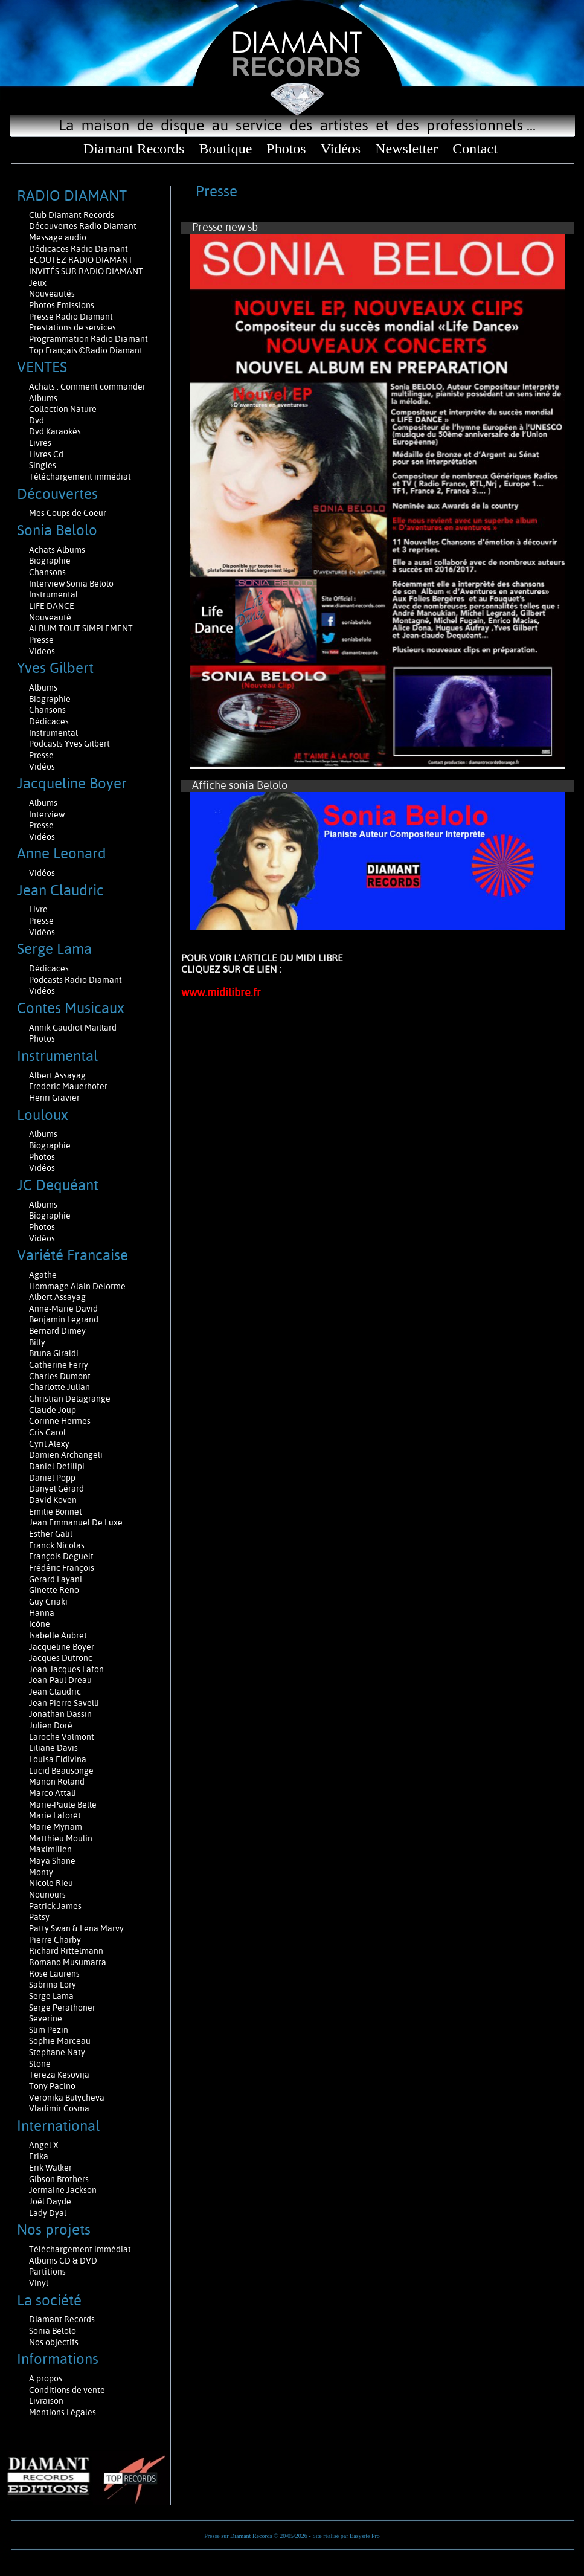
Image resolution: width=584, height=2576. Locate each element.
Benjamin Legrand (63, 1319)
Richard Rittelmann (66, 1951)
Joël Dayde (50, 2201)
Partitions (48, 2271)
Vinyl (38, 2283)
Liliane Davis (53, 1748)
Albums (44, 398)
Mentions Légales (62, 2412)
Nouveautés (52, 293)
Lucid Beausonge (61, 1771)
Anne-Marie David (63, 1308)
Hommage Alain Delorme (77, 1286)
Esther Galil (50, 1534)
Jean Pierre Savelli (64, 1703)
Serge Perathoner (62, 2007)
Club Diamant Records (71, 215)
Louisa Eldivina (57, 1759)
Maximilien (50, 1849)
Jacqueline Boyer (61, 1647)
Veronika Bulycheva (66, 2097)
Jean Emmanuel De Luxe (76, 1522)
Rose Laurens (54, 1974)
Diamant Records (133, 148)
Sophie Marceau (60, 2041)
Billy (37, 1342)
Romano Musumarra (67, 1962)
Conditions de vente (67, 2390)
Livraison (46, 2401)
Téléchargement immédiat (80, 476)
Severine (45, 2018)
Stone (40, 2064)
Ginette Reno (54, 1590)
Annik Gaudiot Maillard (73, 1027)
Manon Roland (57, 1781)
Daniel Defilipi (57, 1466)
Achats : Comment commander (88, 386)
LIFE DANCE (51, 606)
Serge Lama (51, 1996)
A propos (45, 2378)
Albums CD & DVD (63, 2260)
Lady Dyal (47, 2213)
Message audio (58, 237)
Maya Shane (52, 1861)
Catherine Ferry (58, 1365)
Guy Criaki (48, 1601)
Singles (42, 465)
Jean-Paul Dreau (60, 1680)
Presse (41, 640)
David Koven (53, 1500)
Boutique (225, 148)
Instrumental (53, 594)
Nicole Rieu (51, 1883)
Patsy (39, 1917)
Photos (286, 148)
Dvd (36, 420)
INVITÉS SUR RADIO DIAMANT (86, 271)
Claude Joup (52, 1410)
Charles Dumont (60, 1376)
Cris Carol (47, 1432)
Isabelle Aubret (58, 1635)
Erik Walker (50, 2167)
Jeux (38, 283)
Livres (40, 443)
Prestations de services (72, 327)
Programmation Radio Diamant (88, 339)
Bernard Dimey (57, 1331)
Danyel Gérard (56, 1488)
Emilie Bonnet (55, 1511)
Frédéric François (61, 1568)
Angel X (44, 2145)
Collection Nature (63, 409)
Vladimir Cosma (59, 2108)
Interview (47, 814)
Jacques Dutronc (60, 1658)
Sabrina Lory (52, 1984)
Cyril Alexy (49, 1444)
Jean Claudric (55, 1691)
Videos (42, 651)
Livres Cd (46, 454)
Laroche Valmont (61, 1737)
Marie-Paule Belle (63, 1804)
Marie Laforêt (55, 1815)
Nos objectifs (54, 2342)
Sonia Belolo (52, 2331)
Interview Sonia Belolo (71, 583)
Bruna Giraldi (54, 1353)
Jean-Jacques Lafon (66, 1669)
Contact (475, 148)
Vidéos (341, 148)
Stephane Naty (57, 2052)
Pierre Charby (55, 1940)
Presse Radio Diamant (71, 316)
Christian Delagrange (70, 1398)
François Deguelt (61, 1556)
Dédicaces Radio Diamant (78, 249)
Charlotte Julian (59, 1387)
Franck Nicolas (57, 1545)
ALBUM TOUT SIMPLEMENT (81, 628)
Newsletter (406, 148)
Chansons (47, 572)
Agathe (43, 1275)
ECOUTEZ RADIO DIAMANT (82, 260)
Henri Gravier (54, 1098)
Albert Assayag (57, 1075)
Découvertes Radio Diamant (82, 226)
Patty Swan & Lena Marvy (76, 1928)
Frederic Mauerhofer (68, 1086)
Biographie (50, 560)
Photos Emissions (62, 305)
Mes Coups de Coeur (67, 513)
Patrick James (55, 1906)
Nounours (47, 1894)
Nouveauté (50, 617)
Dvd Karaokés (55, 431)
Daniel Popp (52, 1478)
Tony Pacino (52, 2086)
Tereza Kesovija (59, 2074)
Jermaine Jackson (63, 2190)
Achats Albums (58, 550)
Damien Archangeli (66, 1455)
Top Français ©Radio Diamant (86, 350)
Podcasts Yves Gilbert (69, 744)
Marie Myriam (55, 1827)
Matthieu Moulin (60, 1838)
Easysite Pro (365, 2536)
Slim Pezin (48, 2030)
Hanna (41, 1613)
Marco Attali (52, 1793)
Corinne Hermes (60, 1421)
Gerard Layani (55, 1579)
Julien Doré (50, 1725)
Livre (38, 909)
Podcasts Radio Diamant (75, 980)
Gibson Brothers (59, 2179)
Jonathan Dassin (60, 1714)
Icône (39, 1624)
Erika (38, 2156)
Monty (41, 1872)
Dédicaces (50, 721)
